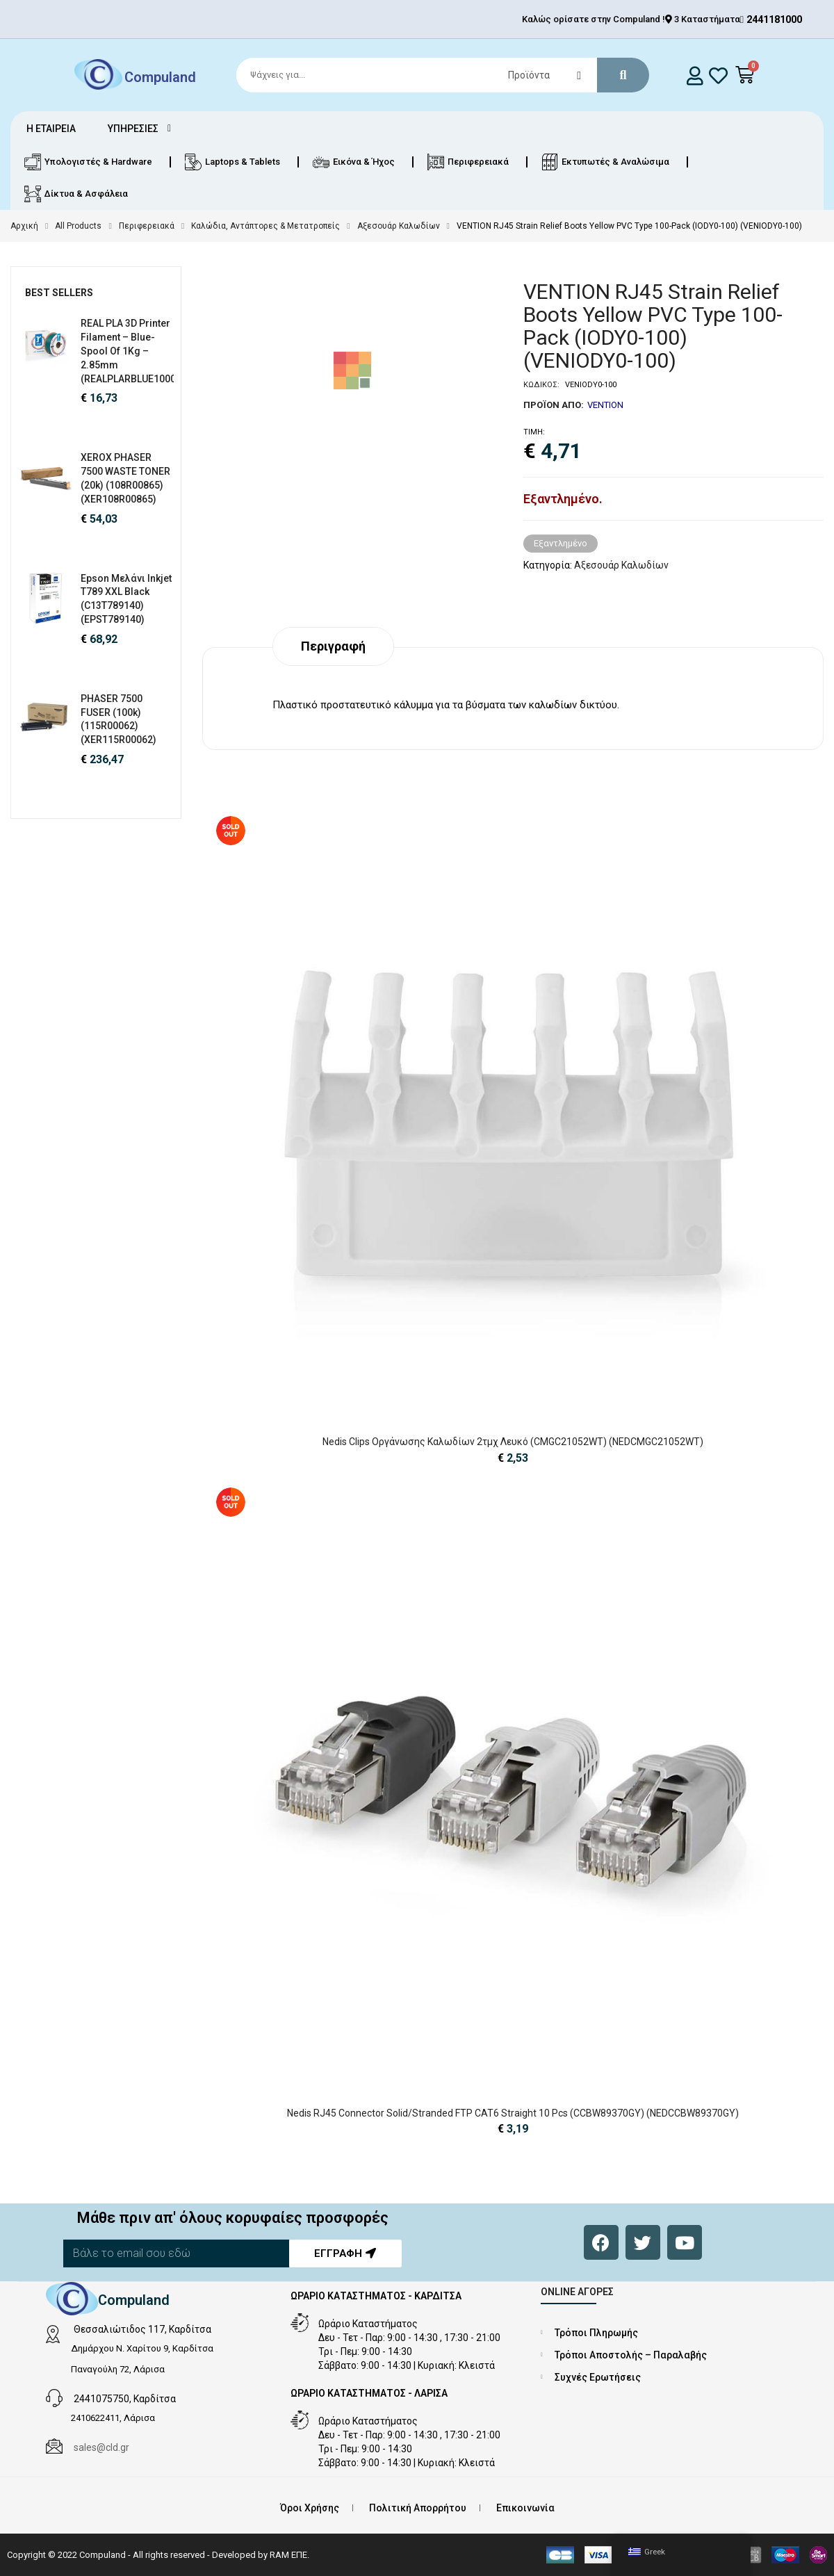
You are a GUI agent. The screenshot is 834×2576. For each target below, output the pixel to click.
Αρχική (24, 226)
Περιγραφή (333, 646)
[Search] (436, 75)
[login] (694, 75)
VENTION (605, 405)
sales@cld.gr (101, 2447)
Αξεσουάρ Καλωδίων (398, 226)
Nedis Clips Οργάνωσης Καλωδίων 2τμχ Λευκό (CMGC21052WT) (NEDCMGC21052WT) (512, 1441)
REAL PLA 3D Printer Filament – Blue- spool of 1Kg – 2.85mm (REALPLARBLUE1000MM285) (147, 351)
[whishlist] (718, 75)
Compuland (160, 76)
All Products (78, 226)
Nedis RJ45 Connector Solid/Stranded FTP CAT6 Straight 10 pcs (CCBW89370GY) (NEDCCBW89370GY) (513, 2113)
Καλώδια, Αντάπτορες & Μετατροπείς (265, 226)
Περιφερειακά (146, 226)
